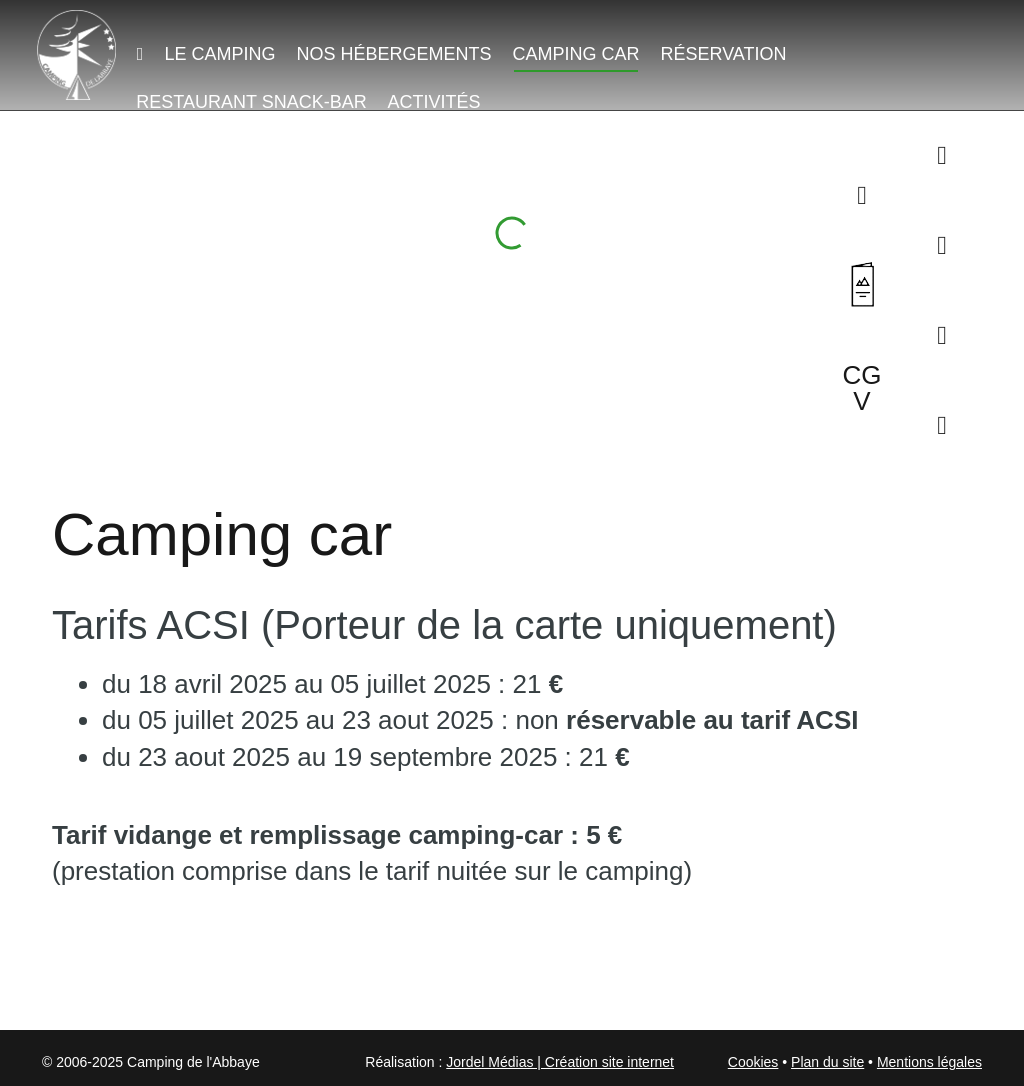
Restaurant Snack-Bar (251, 102)
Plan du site (827, 1062)
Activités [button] (433, 102)
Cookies (753, 1062)
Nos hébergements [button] (393, 54)
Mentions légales (929, 1062)
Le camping (219, 54)
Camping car (575, 54)
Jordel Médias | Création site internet (560, 1062)
